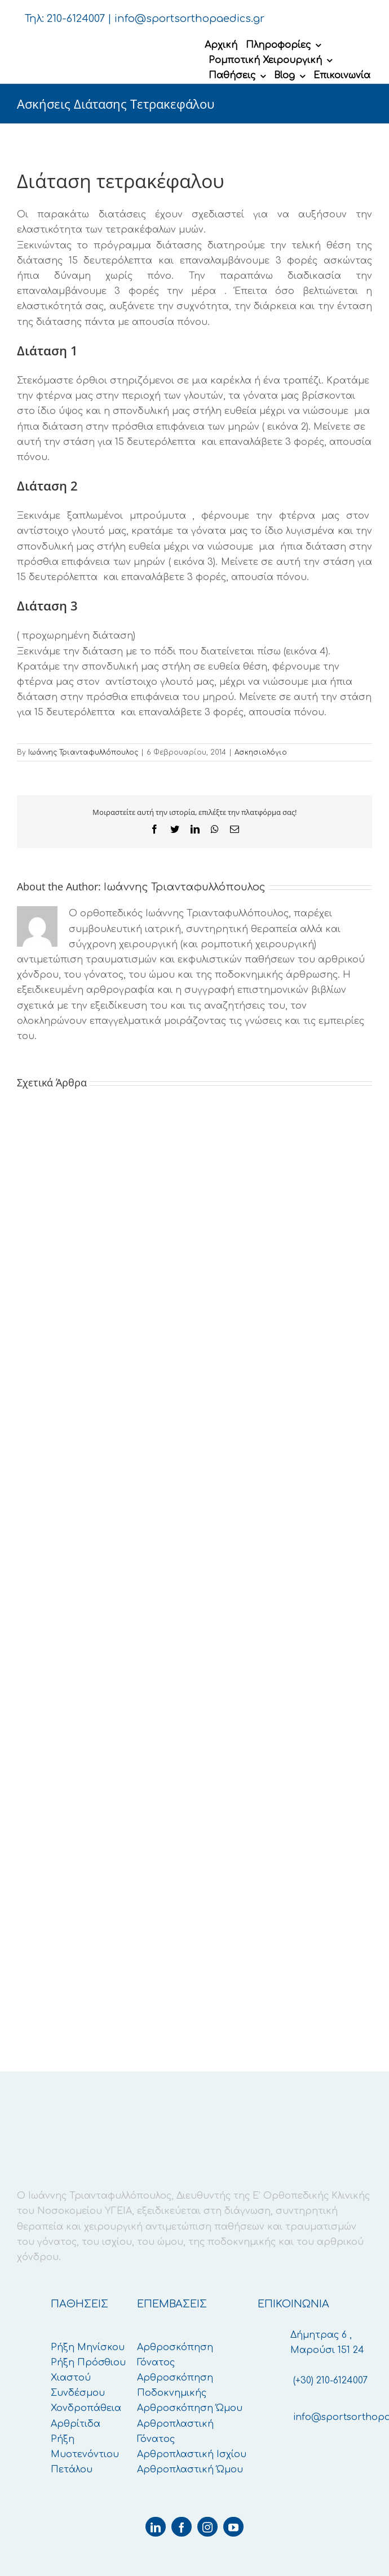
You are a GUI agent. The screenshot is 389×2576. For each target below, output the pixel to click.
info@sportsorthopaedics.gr (189, 18)
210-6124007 (76, 18)
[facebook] (181, 2527)
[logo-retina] (110, 43)
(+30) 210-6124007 (330, 2381)
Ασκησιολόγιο (261, 752)
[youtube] (233, 2527)
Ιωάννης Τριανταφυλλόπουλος (83, 752)
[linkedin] (155, 2527)
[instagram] (207, 2527)
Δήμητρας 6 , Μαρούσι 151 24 (327, 2342)
